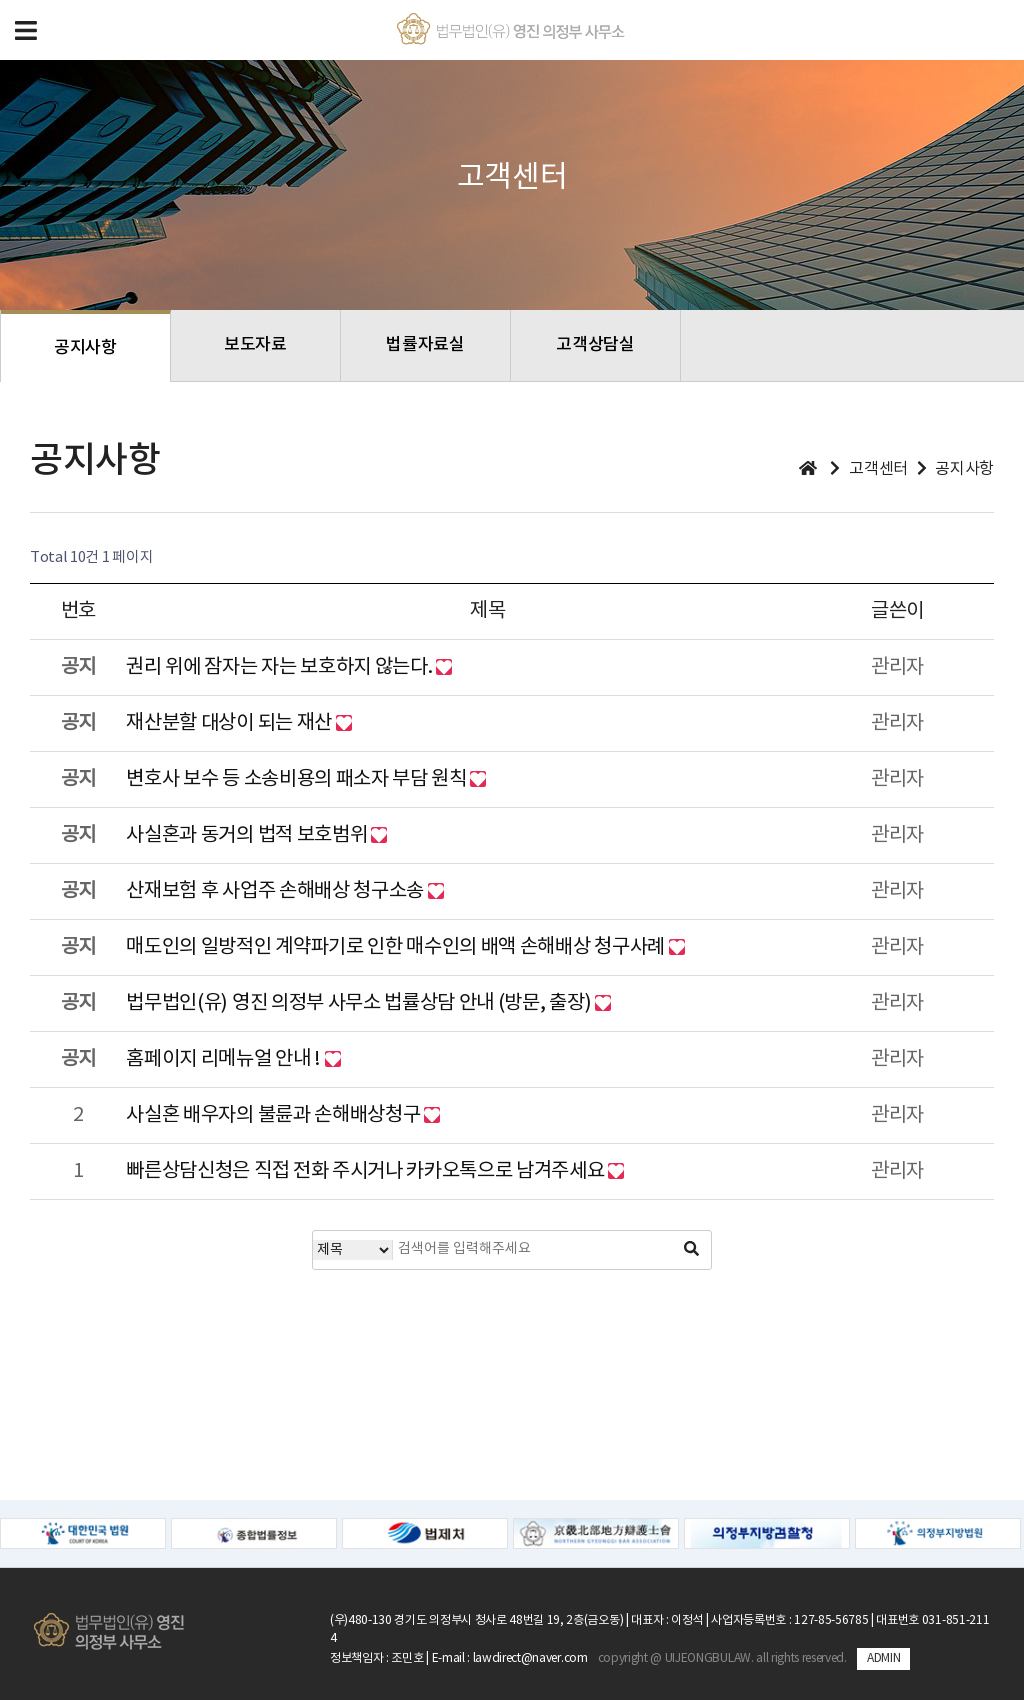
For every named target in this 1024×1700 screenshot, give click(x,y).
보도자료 (255, 345)
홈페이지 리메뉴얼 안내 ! (225, 1059)
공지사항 (85, 348)
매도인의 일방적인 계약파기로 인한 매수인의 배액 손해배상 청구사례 (397, 947)
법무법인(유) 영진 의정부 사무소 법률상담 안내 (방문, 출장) (360, 1003)
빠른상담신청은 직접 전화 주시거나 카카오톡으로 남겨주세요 (367, 1171)
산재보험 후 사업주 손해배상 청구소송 (276, 891)
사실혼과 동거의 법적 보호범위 (248, 835)
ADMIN (883, 1658)
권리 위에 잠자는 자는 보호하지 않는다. (281, 667)
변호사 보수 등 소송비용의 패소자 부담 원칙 (298, 779)
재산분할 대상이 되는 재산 (230, 723)
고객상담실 (595, 345)
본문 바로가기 (0, 0)
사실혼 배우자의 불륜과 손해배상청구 (275, 1115)
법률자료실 (425, 345)
